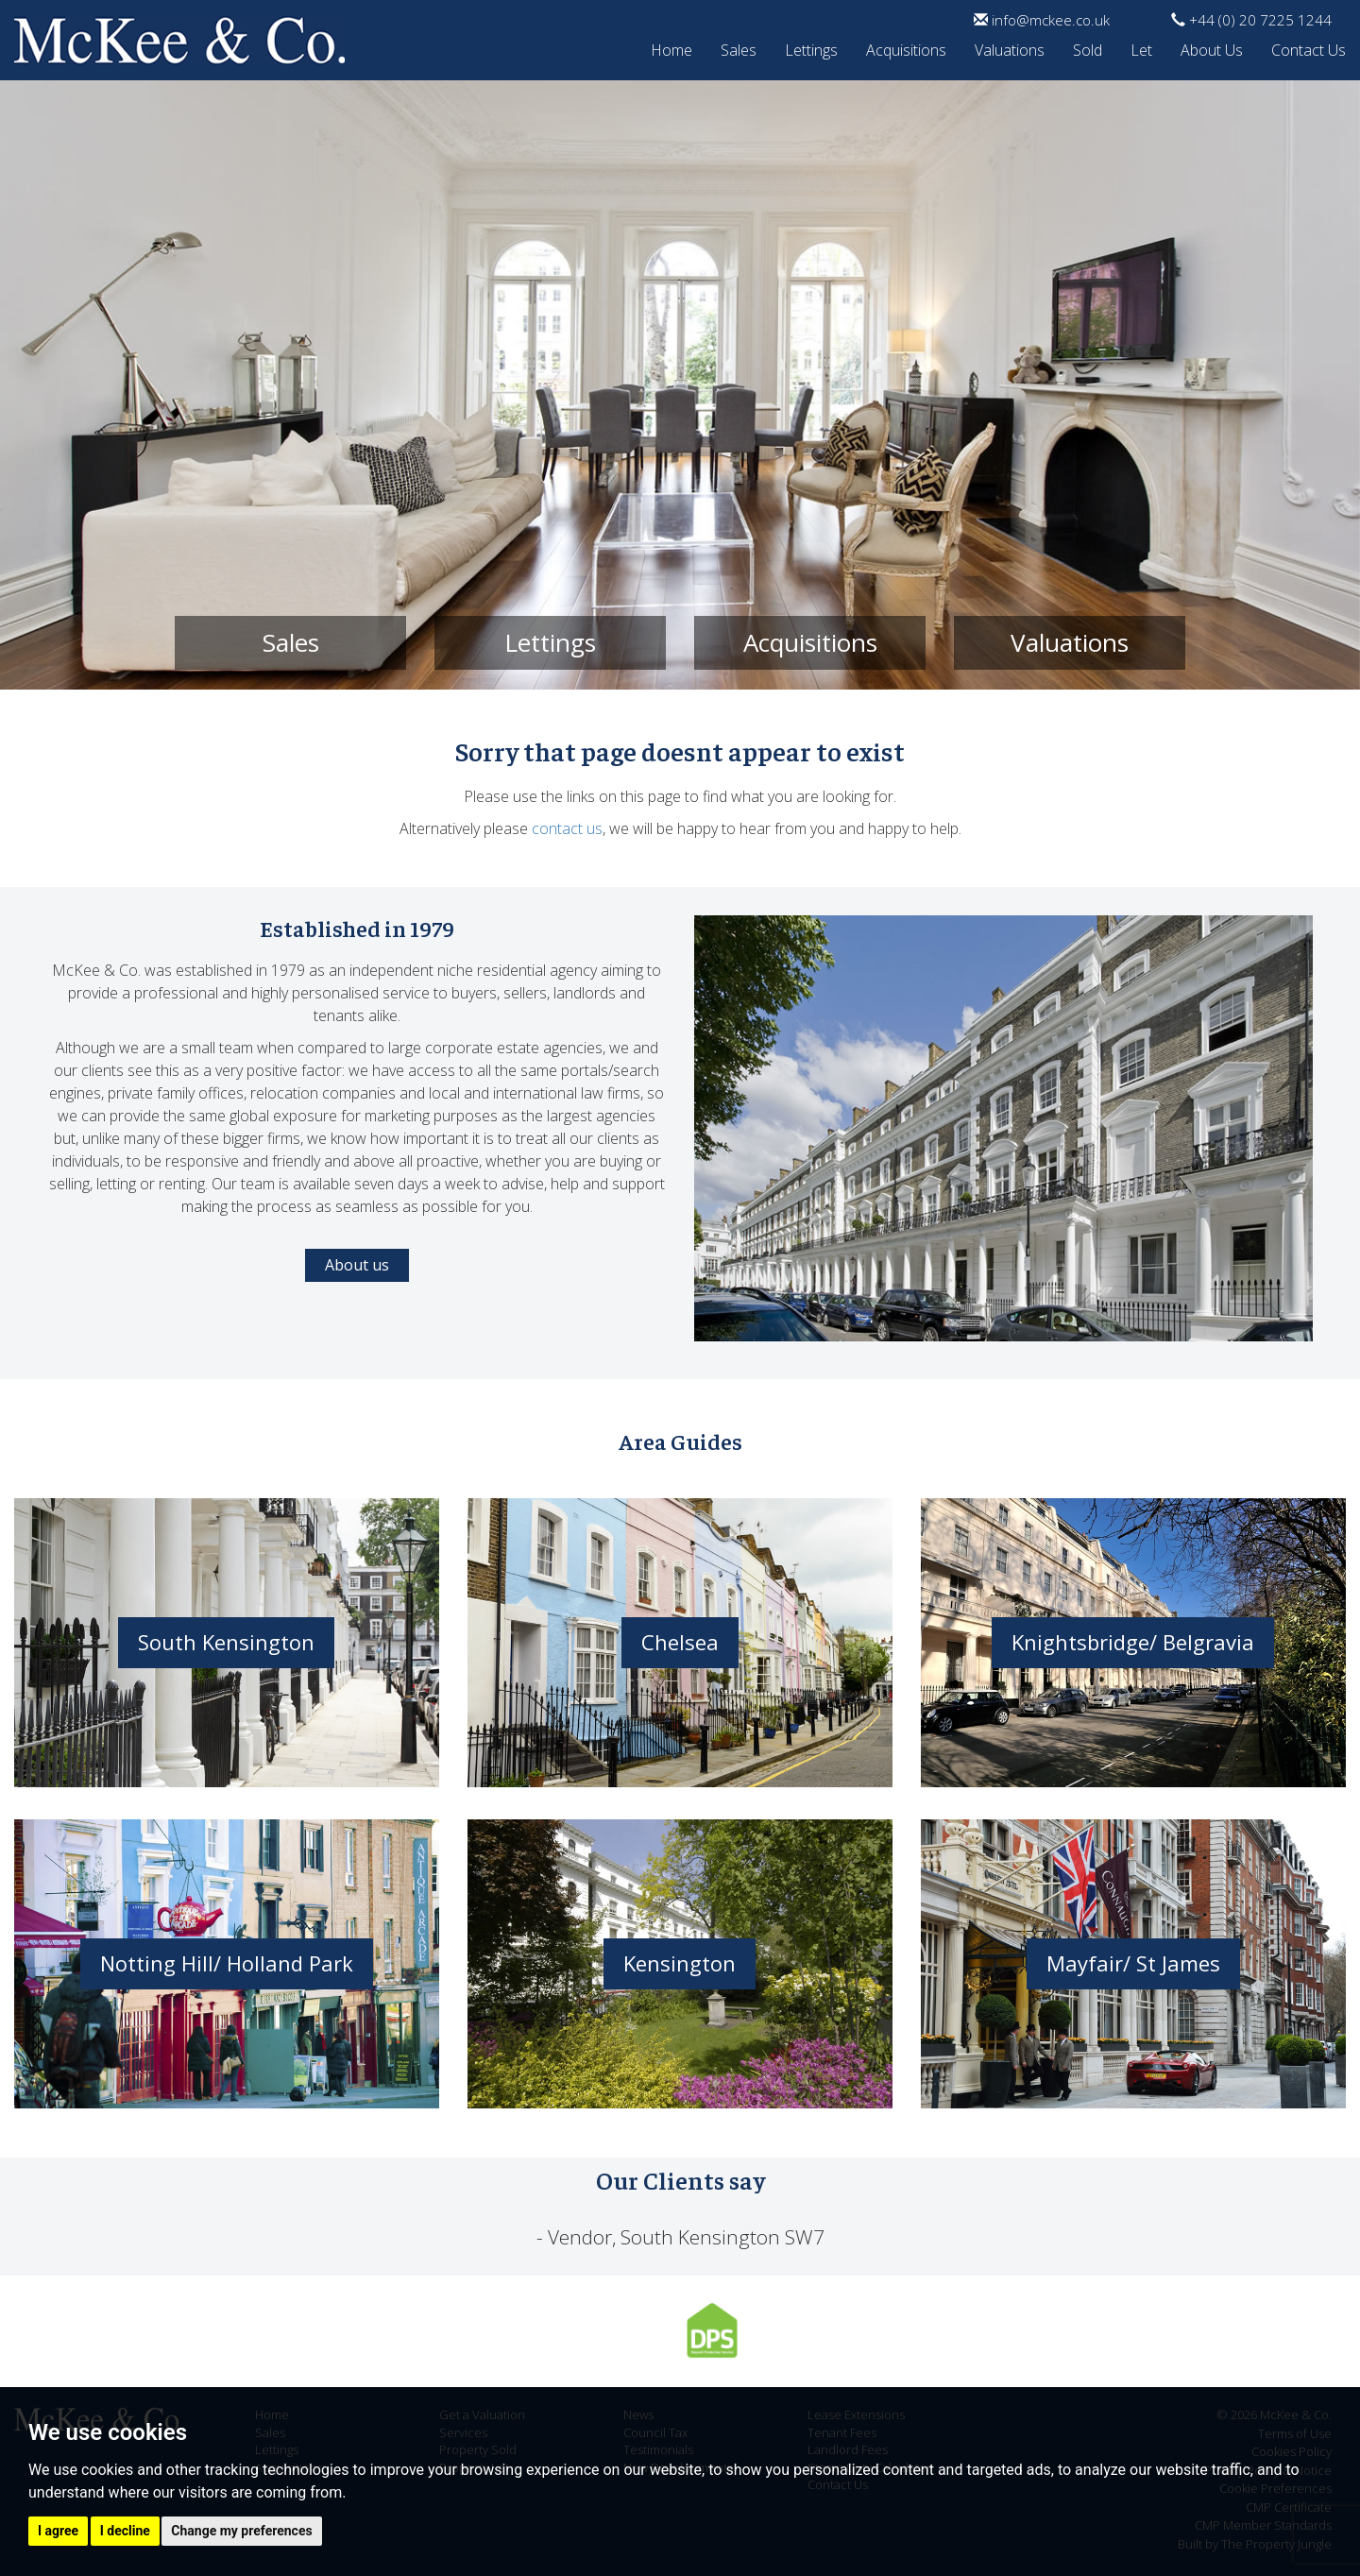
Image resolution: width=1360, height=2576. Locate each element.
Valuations (1010, 47)
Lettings (811, 47)
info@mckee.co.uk (1042, 19)
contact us (567, 828)
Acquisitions (906, 47)
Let (1141, 47)
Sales (738, 47)
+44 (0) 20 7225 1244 (1251, 19)
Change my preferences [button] (241, 2530)
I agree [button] (58, 2530)
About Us (1212, 47)
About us (357, 1264)
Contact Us (1308, 47)
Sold (1087, 47)
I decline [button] (125, 2530)
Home (671, 47)
